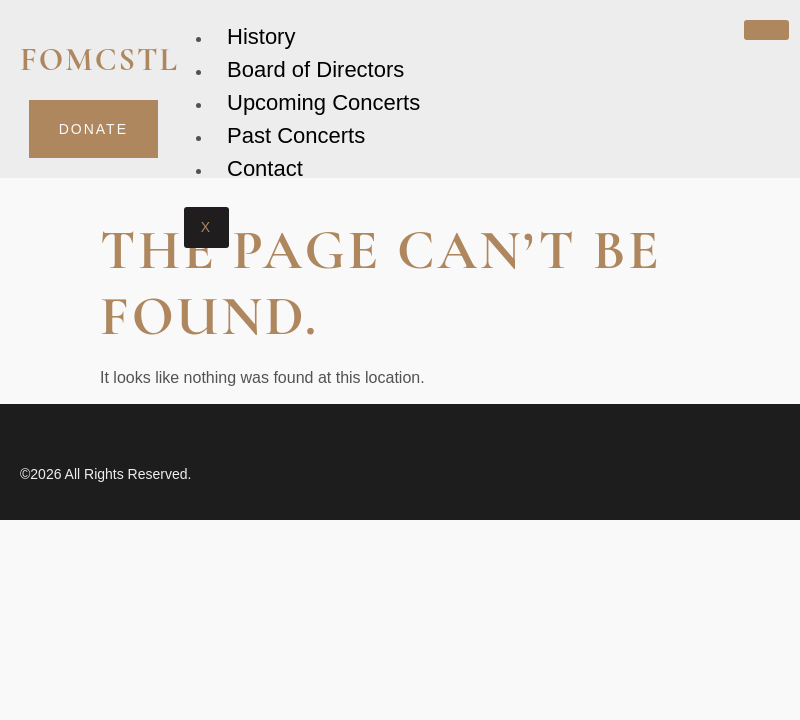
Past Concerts (296, 135)
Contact (265, 168)
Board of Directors (315, 69)
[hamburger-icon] (766, 30)
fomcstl (99, 59)
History (261, 36)
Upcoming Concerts (323, 102)
